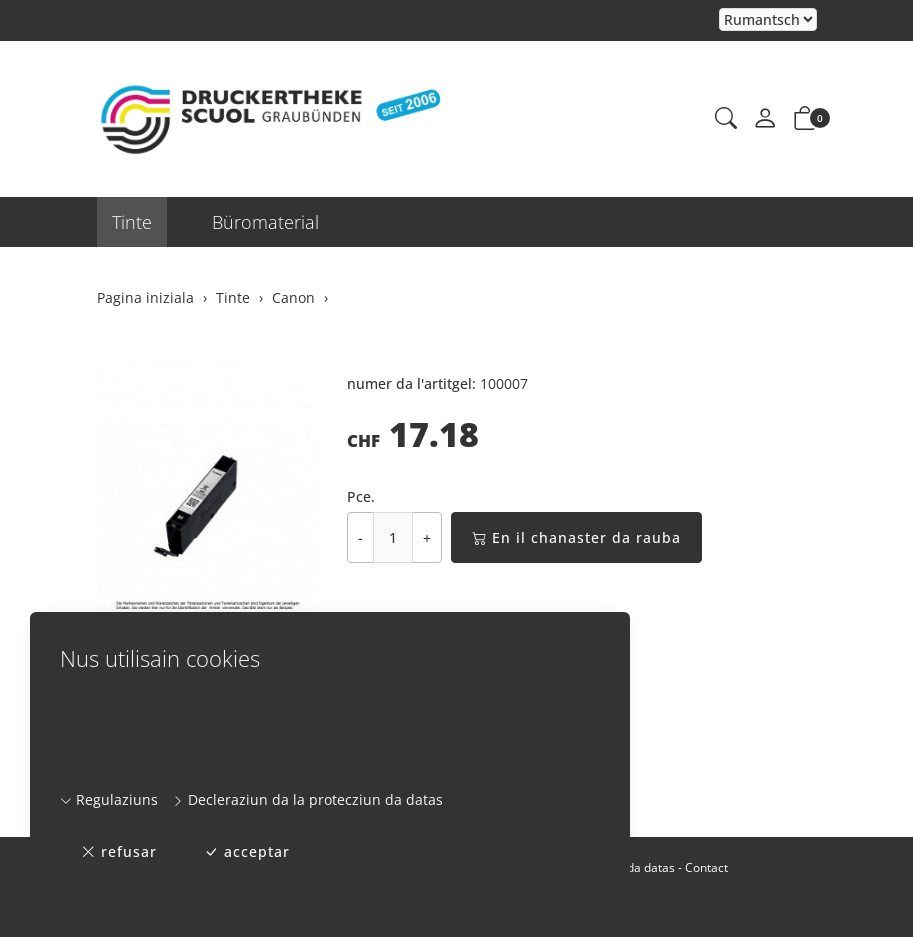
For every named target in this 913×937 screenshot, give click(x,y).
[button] (726, 119)
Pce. (361, 496)
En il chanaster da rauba (576, 537)
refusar (119, 851)
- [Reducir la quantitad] (360, 537)
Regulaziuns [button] (109, 799)
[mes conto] (765, 119)
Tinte (132, 222)
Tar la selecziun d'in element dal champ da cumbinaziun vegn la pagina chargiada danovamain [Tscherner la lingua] (768, 20)
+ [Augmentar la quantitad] (427, 537)
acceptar (247, 851)
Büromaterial (265, 222)
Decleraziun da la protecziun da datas (307, 799)
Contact (706, 867)
